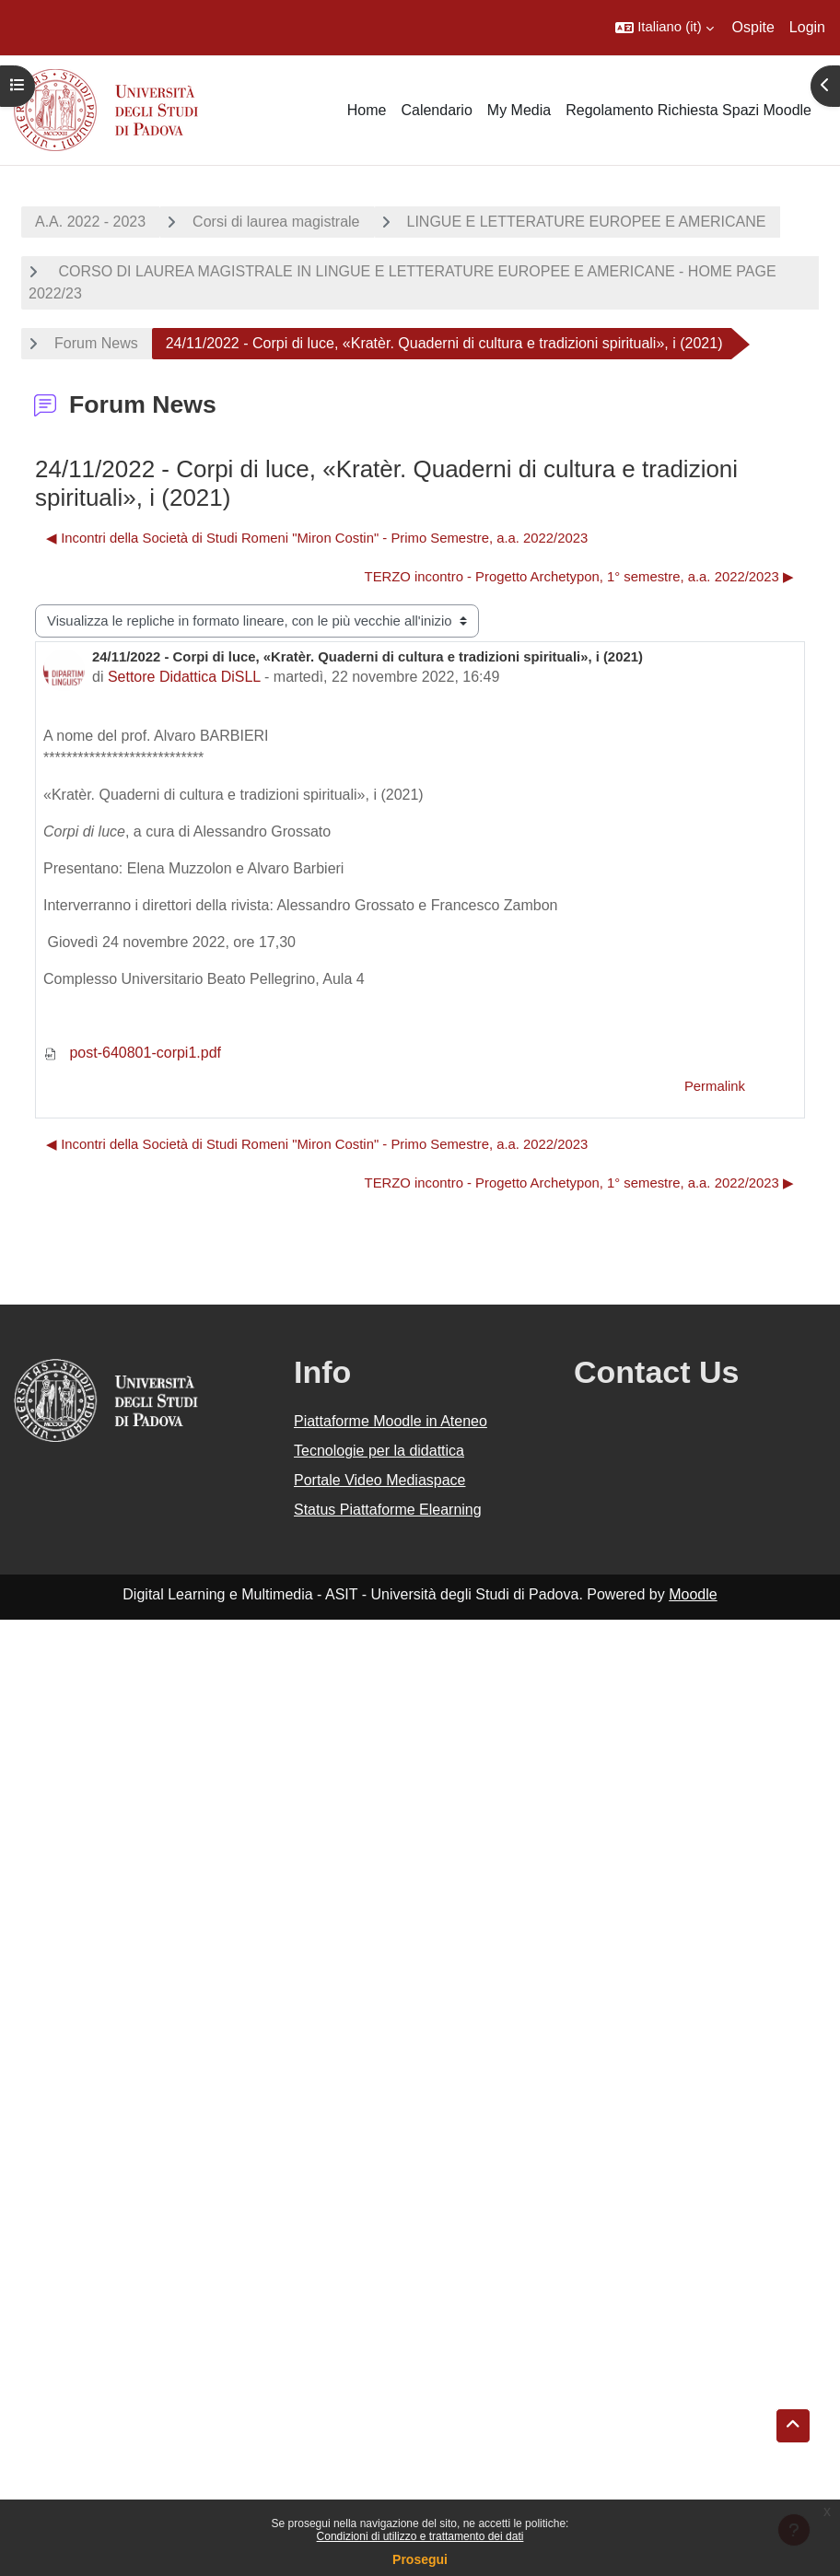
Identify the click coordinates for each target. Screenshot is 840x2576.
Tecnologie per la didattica (379, 1450)
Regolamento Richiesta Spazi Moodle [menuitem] (688, 110)
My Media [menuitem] (519, 110)
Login (807, 27)
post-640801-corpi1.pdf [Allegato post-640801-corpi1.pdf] (132, 1052)
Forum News (96, 343)
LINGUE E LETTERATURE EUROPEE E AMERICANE (586, 221)
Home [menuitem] (367, 110)
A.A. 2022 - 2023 (90, 221)
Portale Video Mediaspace (380, 1480)
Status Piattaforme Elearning (388, 1509)
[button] (664, 27)
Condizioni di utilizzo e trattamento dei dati (420, 2536)
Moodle (693, 1594)
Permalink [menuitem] (714, 1086)
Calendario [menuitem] (436, 110)
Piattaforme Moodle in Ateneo (390, 1421)
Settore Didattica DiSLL (184, 677)
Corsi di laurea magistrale (275, 221)
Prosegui (420, 2559)
